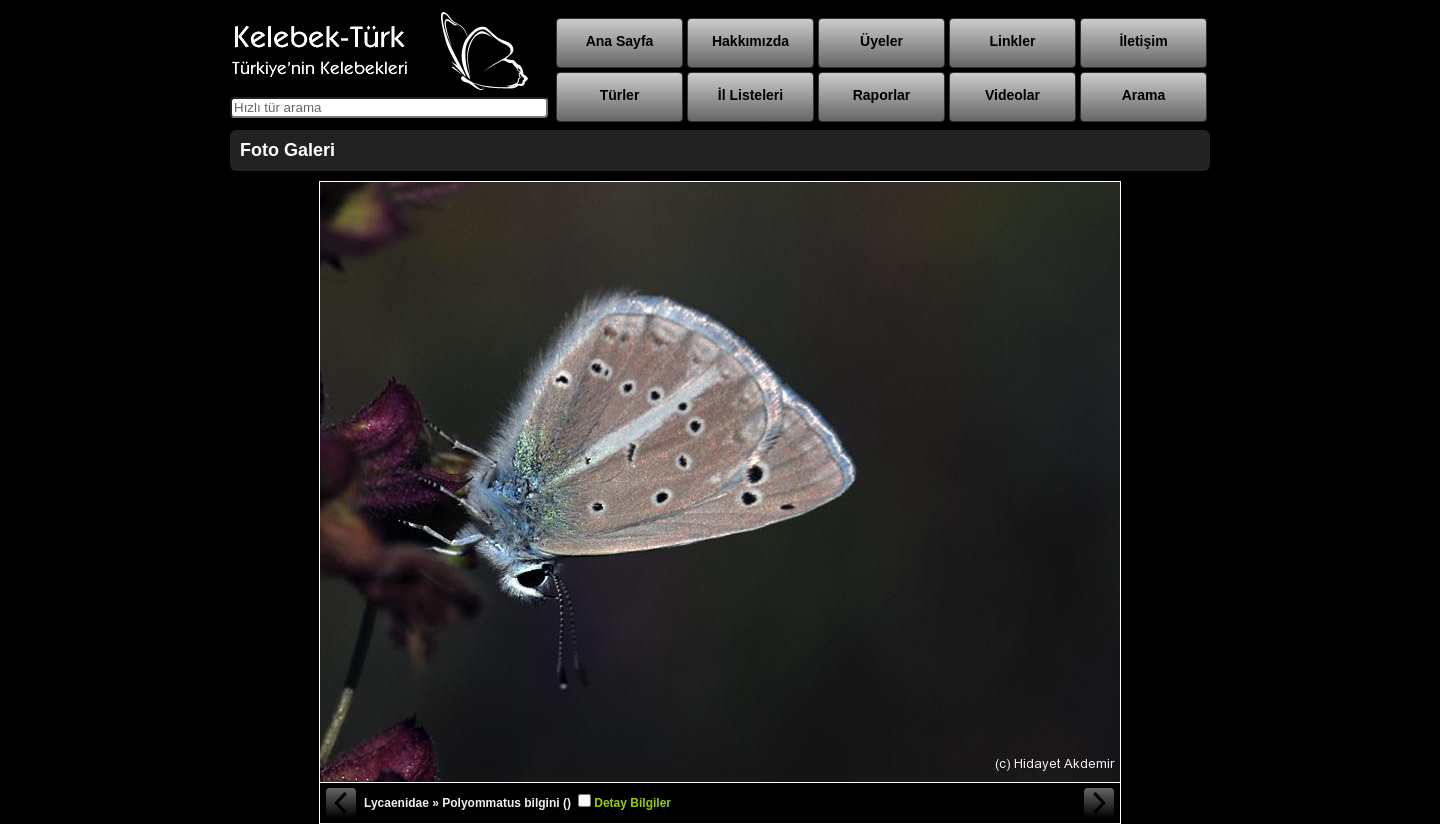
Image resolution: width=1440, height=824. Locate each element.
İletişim (1143, 41)
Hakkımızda (750, 41)
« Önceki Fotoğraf (340, 803)
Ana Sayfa (620, 41)
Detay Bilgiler (632, 803)
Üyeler (881, 41)
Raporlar (882, 95)
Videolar (1012, 95)
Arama (1144, 95)
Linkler (1013, 41)
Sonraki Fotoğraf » (1100, 803)
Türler (620, 95)
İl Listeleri (750, 95)
